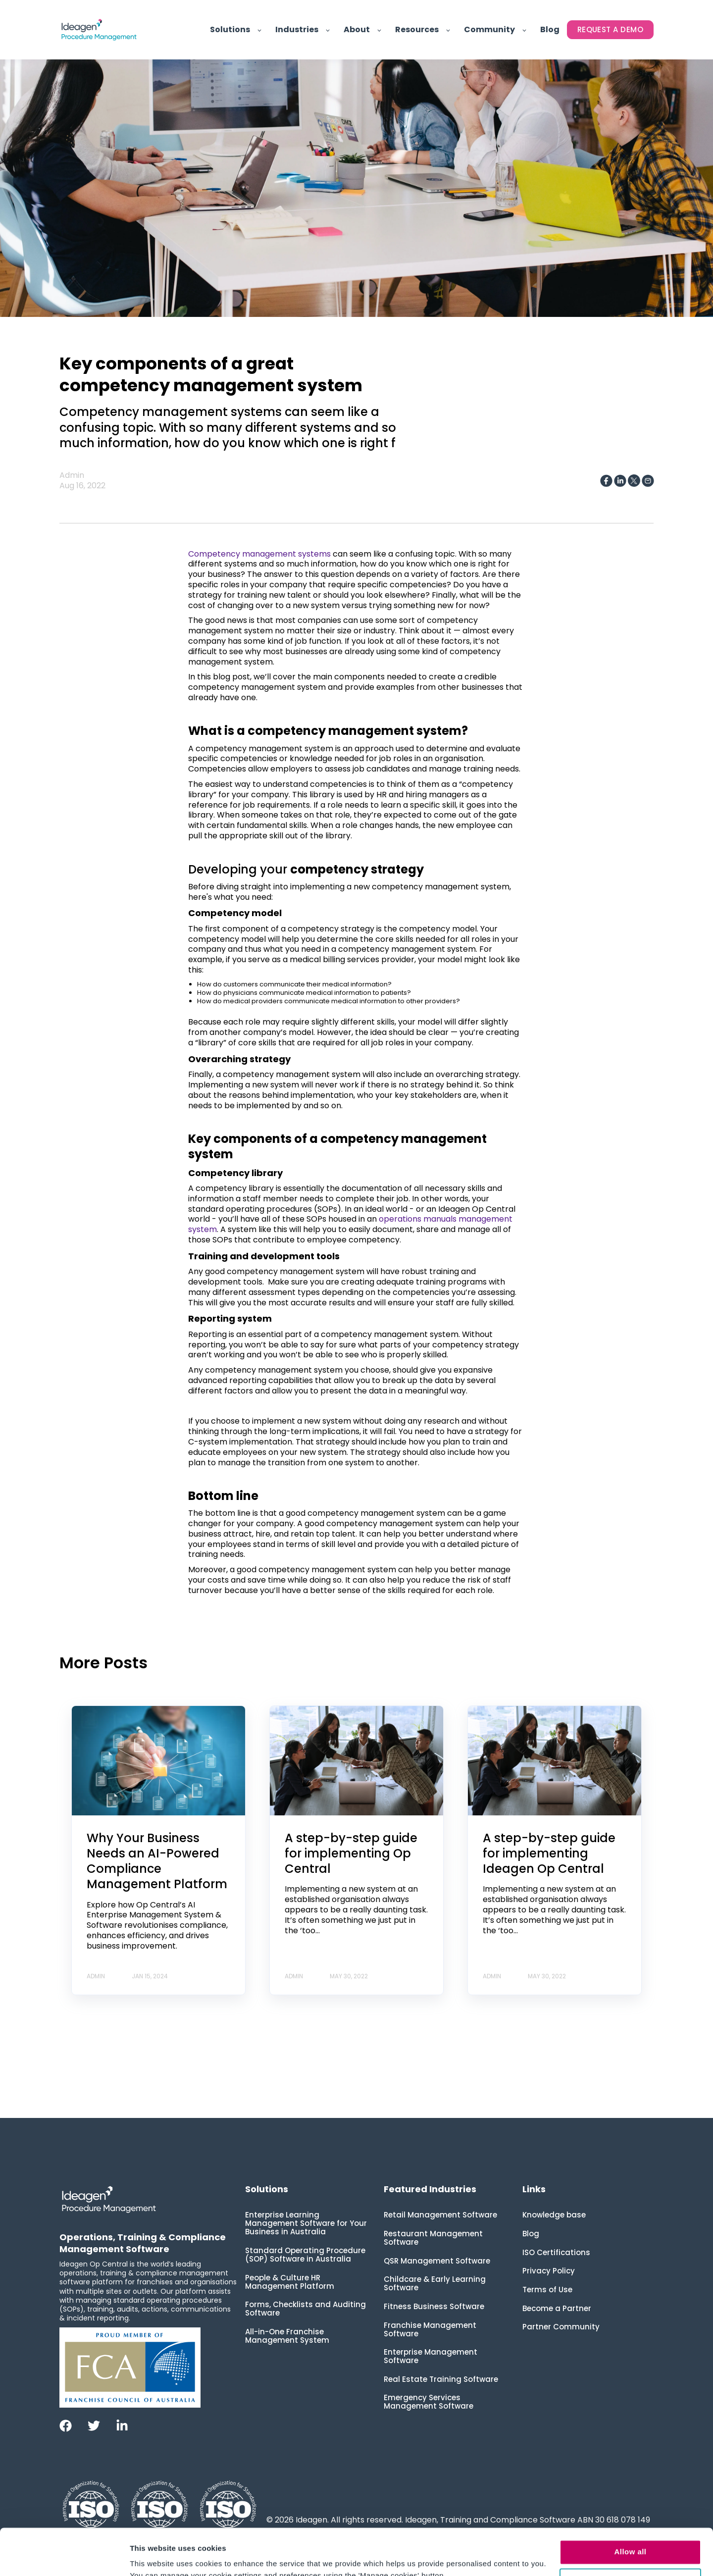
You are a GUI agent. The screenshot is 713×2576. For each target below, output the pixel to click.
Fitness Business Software (434, 2306)
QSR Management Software (437, 2261)
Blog (530, 2233)
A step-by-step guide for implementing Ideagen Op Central (549, 1853)
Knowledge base (554, 2215)
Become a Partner (556, 2308)
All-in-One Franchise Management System (287, 2335)
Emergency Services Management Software (428, 2401)
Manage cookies (631, 2534)
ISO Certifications (556, 2252)
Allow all (630, 2505)
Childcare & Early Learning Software (435, 2283)
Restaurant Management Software (433, 2237)
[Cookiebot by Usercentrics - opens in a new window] (64, 2556)
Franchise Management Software (430, 2329)
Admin (71, 475)
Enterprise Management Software (430, 2356)
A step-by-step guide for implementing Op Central (351, 1853)
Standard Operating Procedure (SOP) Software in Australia (305, 2254)
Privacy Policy (548, 2271)
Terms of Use (547, 2289)
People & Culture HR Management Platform (289, 2281)
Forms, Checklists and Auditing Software (305, 2308)
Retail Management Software (440, 2215)
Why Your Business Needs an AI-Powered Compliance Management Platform (157, 1861)
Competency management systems (259, 554)
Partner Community (561, 2326)
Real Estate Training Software (441, 2379)
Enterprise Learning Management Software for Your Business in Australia (306, 2223)
